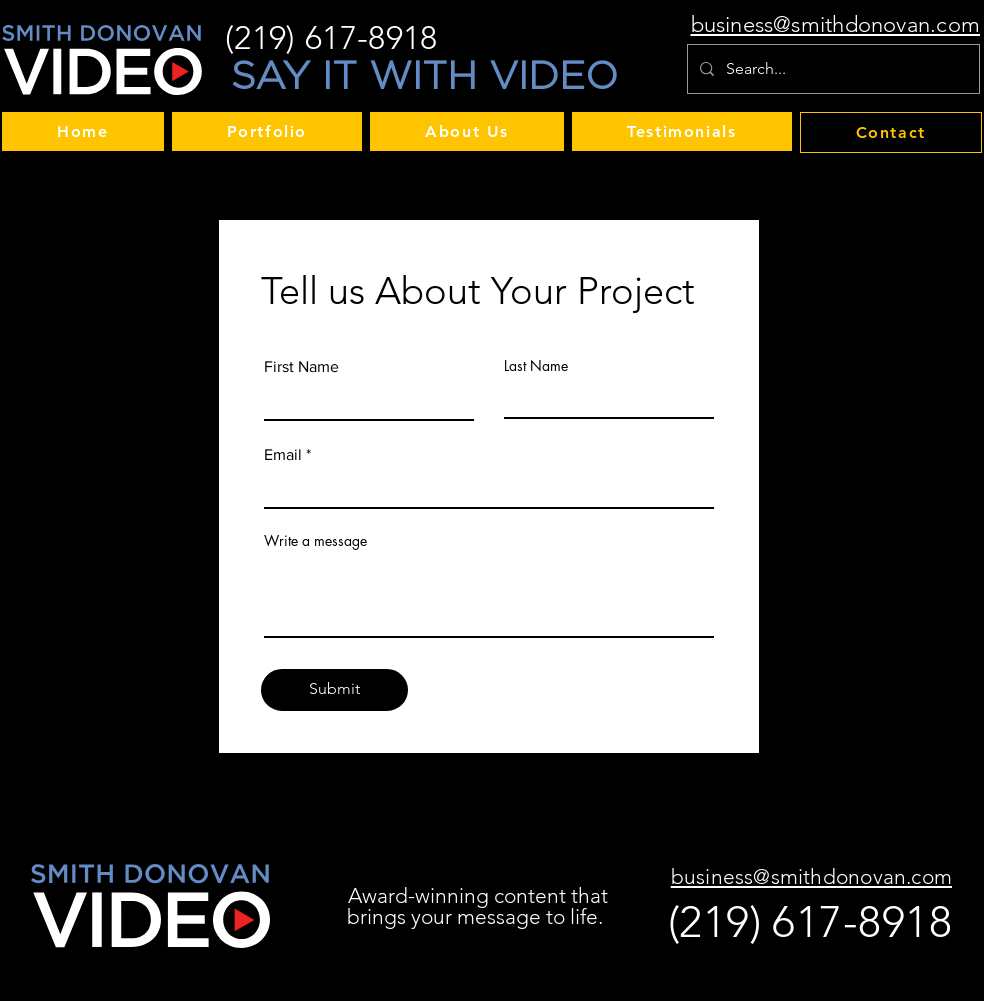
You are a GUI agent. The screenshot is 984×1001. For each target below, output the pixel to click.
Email (283, 455)
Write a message (315, 541)
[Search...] (831, 69)
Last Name (536, 366)
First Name (301, 367)
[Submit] (334, 690)
